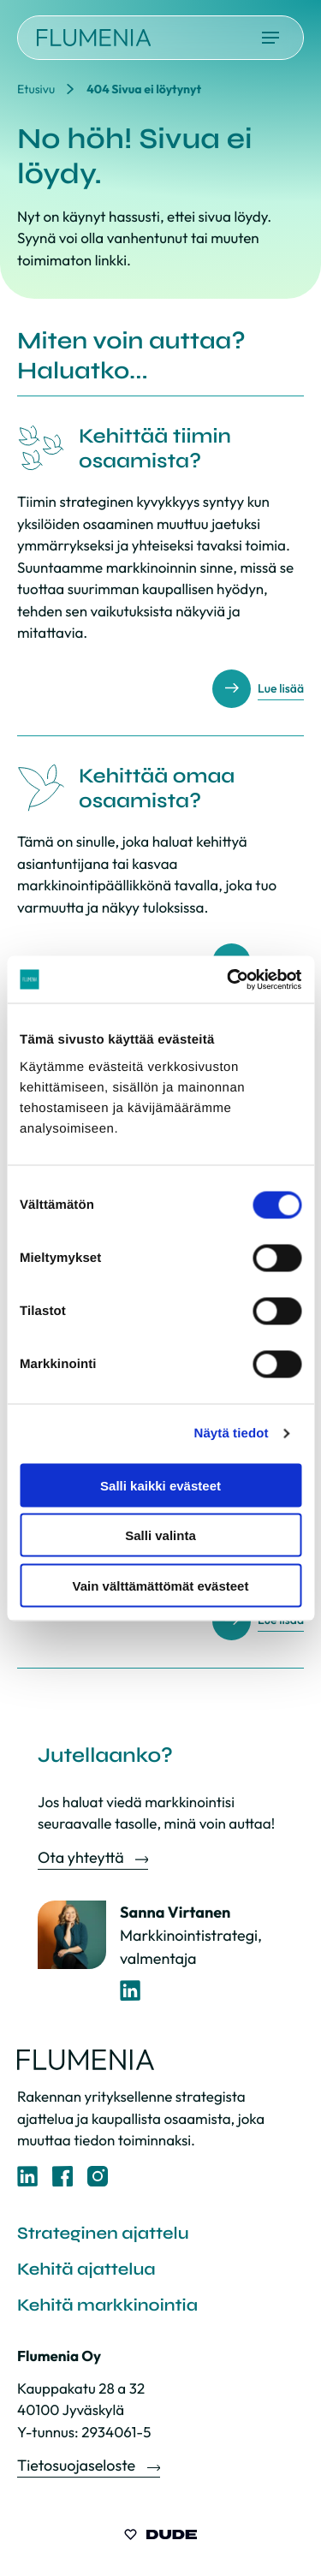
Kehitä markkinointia (107, 2305)
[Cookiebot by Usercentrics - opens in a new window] (228, 979)
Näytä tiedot (231, 1433)
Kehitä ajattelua (86, 2269)
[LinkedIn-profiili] (130, 1991)
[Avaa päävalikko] (270, 37)
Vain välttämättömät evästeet (161, 1585)
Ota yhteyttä (82, 1857)
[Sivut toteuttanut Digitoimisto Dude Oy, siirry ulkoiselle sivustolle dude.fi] (160, 2537)
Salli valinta (160, 1535)
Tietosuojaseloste (78, 2465)
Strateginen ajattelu (102, 2233)
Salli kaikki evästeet (160, 1485)
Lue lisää (281, 688)
